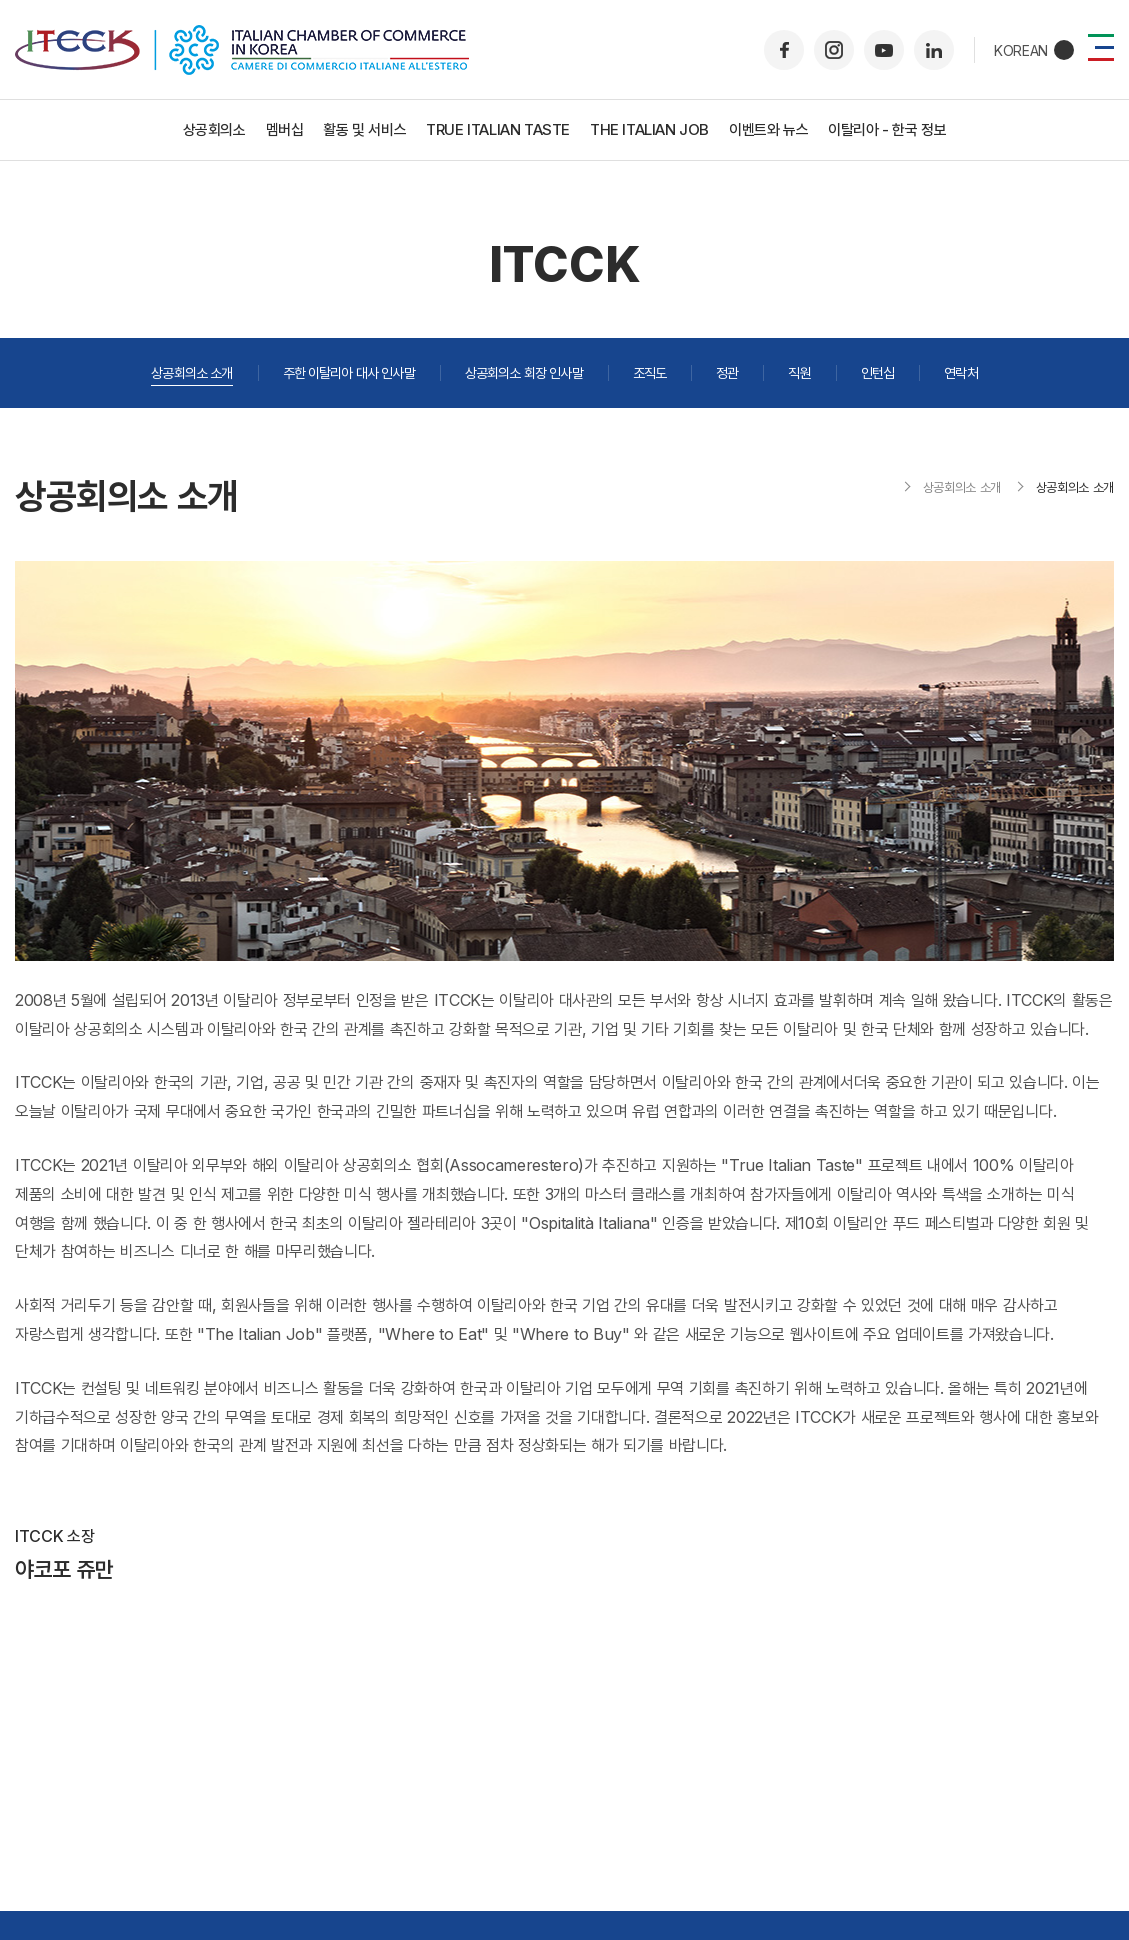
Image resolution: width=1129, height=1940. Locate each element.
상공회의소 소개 (191, 372)
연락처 (960, 372)
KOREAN (1021, 50)
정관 (727, 372)
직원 (799, 372)
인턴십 (877, 372)
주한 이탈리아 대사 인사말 (349, 372)
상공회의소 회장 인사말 (524, 372)
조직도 (649, 372)
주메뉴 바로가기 (0, 0)
